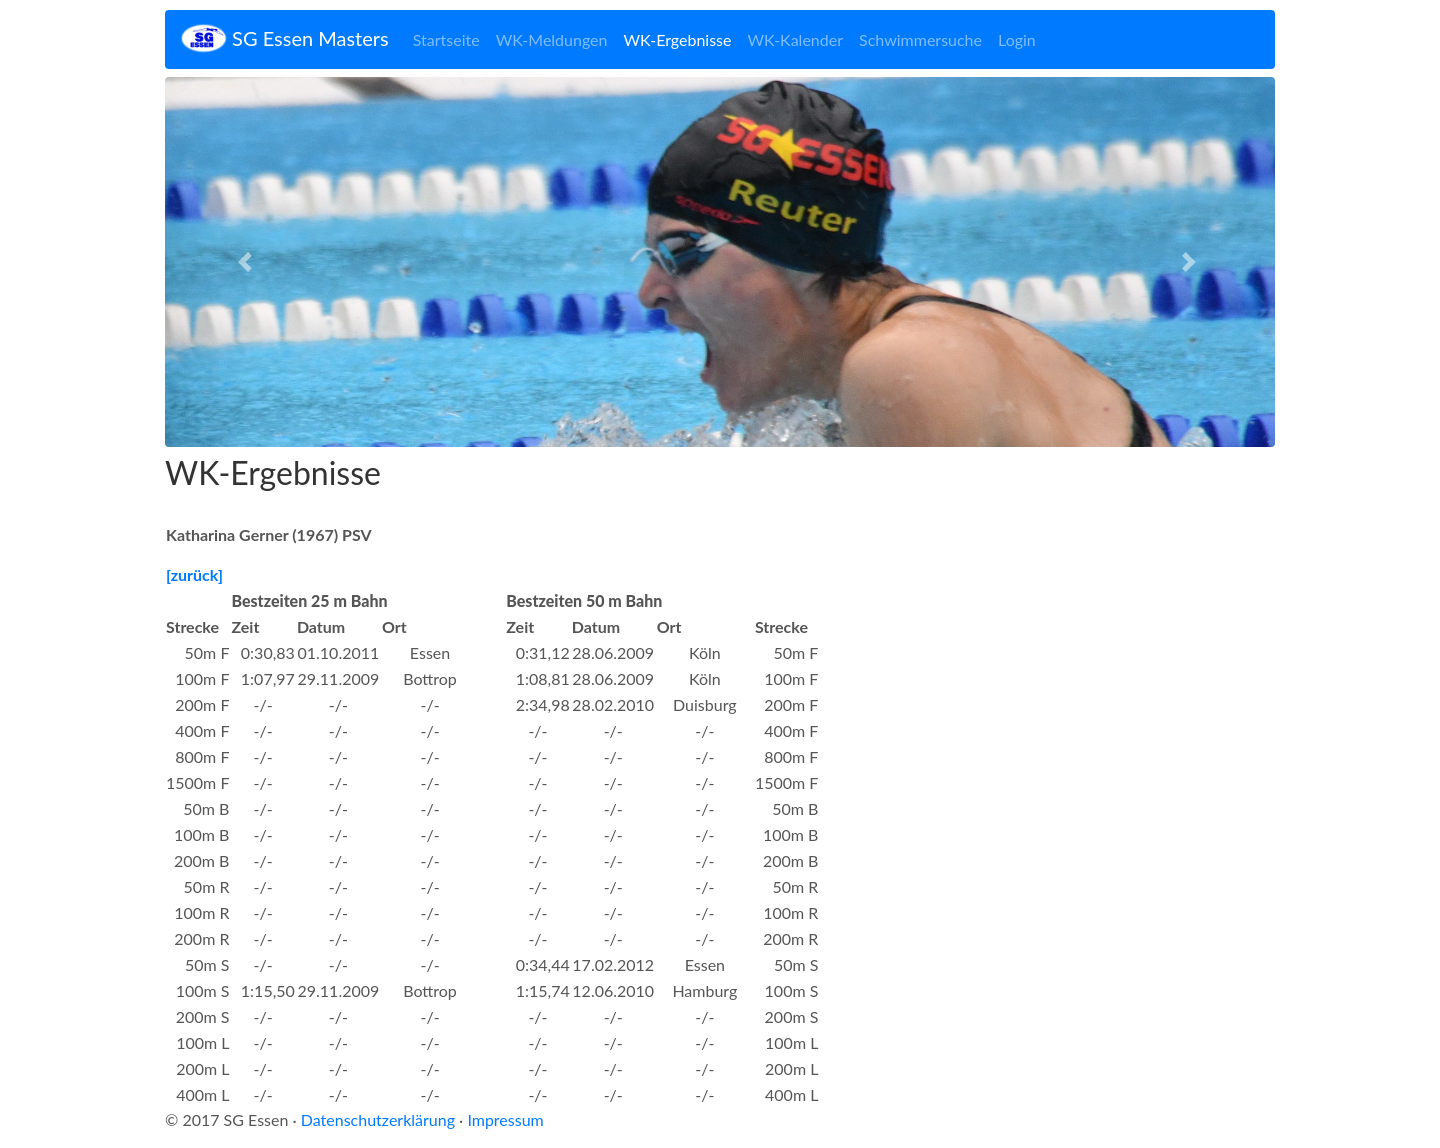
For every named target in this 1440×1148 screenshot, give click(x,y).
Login (1017, 39)
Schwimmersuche (920, 39)
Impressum (505, 1119)
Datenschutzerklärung (378, 1119)
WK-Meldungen (552, 39)
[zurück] (194, 574)
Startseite (446, 39)
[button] (248, 262)
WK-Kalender (795, 39)
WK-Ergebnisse (677, 39)
